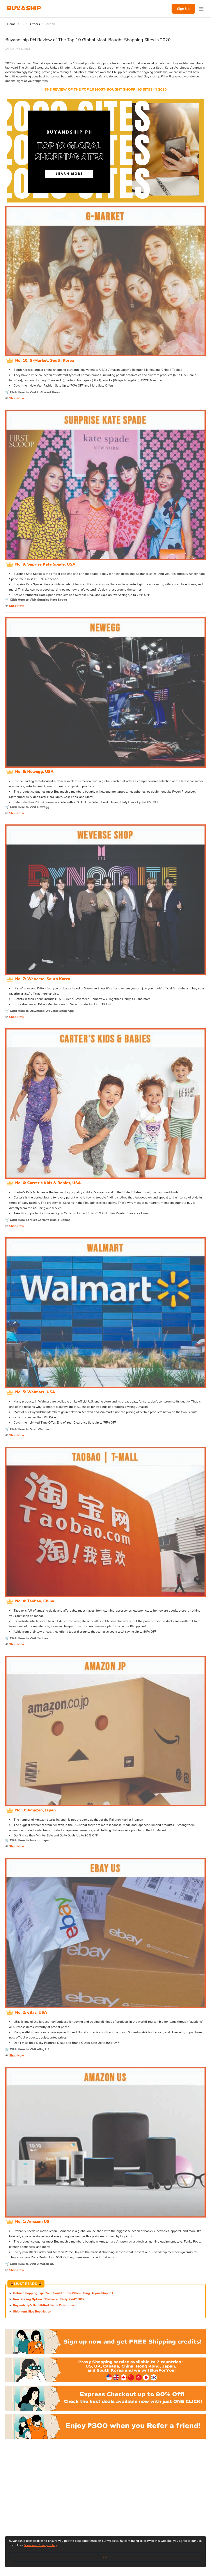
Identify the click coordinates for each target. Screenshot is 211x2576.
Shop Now (16, 398)
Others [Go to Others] (35, 24)
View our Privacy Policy (40, 2545)
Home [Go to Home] (11, 24)
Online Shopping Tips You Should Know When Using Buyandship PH (63, 2293)
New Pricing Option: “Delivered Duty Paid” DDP (49, 2299)
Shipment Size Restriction (32, 2311)
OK (105, 2557)
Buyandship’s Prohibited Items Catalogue (43, 2305)
